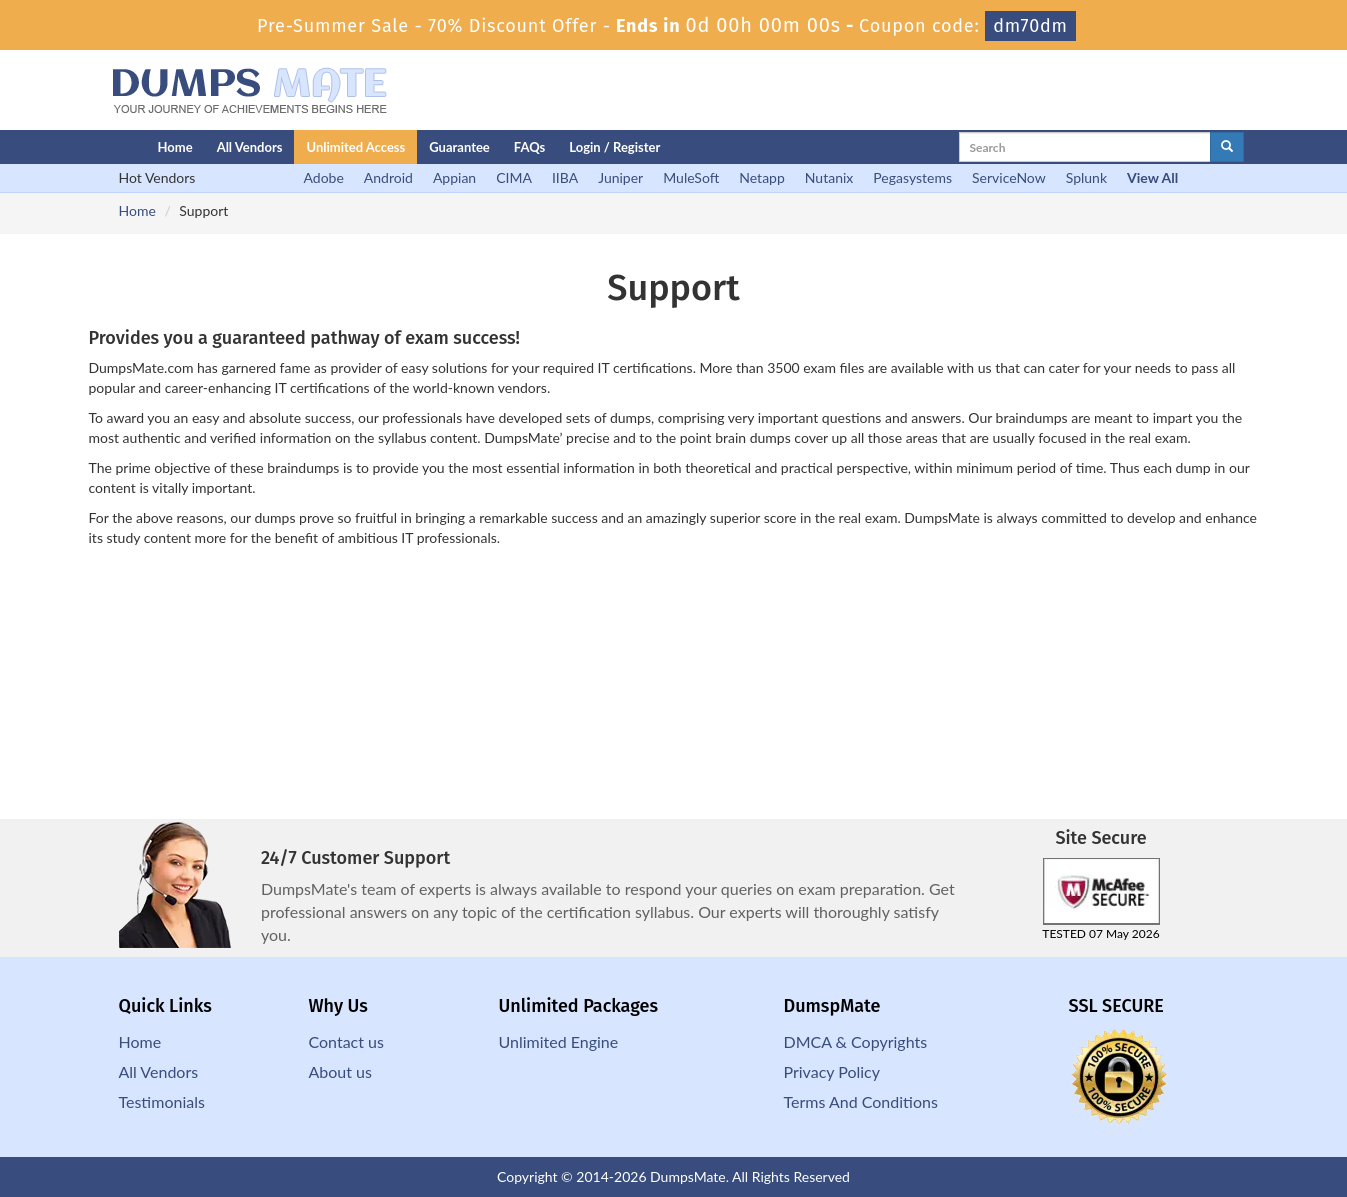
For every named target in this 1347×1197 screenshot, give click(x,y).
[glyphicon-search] (1227, 147)
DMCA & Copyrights (856, 1041)
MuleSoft (691, 177)
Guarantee (459, 147)
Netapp (762, 177)
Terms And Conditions (861, 1101)
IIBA (565, 177)
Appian (454, 177)
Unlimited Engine (559, 1041)
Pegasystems (912, 177)
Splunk (1086, 177)
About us (340, 1071)
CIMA (514, 177)
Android (388, 177)
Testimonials (162, 1101)
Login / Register (614, 147)
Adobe (324, 177)
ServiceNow (1009, 177)
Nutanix (829, 177)
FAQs (529, 147)
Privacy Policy (832, 1071)
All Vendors (250, 147)
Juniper (620, 177)
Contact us (346, 1041)
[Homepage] (91, 147)
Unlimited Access (355, 147)
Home (175, 147)
